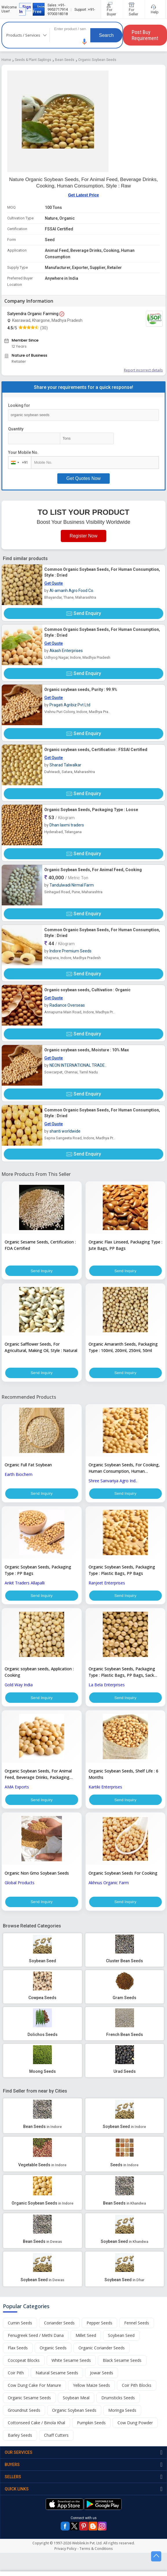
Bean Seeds (64, 60)
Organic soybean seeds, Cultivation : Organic (87, 990)
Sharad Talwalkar (65, 765)
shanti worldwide (64, 1131)
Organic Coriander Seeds (101, 2348)
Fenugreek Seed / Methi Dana (36, 2335)
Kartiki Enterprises (105, 1787)
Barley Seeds (20, 2435)
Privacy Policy (65, 2548)
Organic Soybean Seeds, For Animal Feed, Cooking (93, 869)
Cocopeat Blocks (24, 2360)
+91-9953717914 (57, 7)
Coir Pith (16, 2373)
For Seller (134, 9)
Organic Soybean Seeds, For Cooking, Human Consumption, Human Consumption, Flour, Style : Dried (124, 1468)
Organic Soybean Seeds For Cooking (123, 1873)
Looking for (19, 405)
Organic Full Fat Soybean (28, 1464)
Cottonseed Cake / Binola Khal (36, 2423)
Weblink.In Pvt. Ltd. (87, 2543)
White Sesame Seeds (71, 2360)
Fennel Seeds (136, 2323)
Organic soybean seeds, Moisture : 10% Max (86, 1050)
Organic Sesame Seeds (29, 2398)
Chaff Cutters (56, 2435)
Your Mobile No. (23, 452)
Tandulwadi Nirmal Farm (71, 885)
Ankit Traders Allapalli (25, 1583)
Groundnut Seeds (24, 2410)
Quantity (15, 429)
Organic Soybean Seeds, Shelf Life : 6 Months (123, 1774)
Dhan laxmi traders (66, 825)
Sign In (25, 9)
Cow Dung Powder (135, 2423)
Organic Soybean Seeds (97, 60)
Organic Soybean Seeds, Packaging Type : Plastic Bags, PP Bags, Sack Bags (122, 1672)
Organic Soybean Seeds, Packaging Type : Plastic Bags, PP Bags (122, 1570)
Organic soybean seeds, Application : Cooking (39, 1672)
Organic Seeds (53, 2348)
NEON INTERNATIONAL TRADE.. (78, 1065)
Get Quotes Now (83, 478)
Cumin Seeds (20, 2323)
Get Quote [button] (53, 583)
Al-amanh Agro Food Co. (71, 590)
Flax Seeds (18, 2348)
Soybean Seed (121, 2335)
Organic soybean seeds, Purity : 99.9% (80, 689)
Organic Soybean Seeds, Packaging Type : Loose (91, 809)
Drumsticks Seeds (118, 2398)
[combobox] (18, 462)
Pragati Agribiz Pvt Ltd (69, 705)
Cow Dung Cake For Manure (34, 2385)
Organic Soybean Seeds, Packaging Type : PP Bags (38, 1570)
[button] (84, 41)
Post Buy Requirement (145, 35)
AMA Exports (17, 1787)
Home (6, 60)
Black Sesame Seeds (122, 2360)
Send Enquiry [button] (83, 613)
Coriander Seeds (59, 2323)
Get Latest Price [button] (83, 195)
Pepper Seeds (99, 2323)
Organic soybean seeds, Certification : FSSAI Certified (95, 749)
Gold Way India (19, 1685)
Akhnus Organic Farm (109, 1883)
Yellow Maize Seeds (91, 2385)
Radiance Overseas (67, 1005)
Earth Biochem (18, 1474)
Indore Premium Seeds (70, 951)
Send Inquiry (41, 1271)
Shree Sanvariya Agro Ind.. (113, 1480)
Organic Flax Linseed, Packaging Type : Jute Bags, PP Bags (125, 1245)
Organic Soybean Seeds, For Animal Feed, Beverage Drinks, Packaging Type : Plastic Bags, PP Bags (38, 1774)
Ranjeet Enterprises (107, 1583)
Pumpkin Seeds (91, 2423)
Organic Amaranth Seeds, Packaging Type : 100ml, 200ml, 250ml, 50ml (123, 1347)
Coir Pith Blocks (136, 2385)
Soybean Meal (76, 2398)
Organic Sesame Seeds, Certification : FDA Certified (40, 1245)
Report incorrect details (143, 370)
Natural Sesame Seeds (57, 2373)
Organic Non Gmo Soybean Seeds (37, 1873)
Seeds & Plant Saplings (33, 60)
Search (106, 35)
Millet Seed (86, 2335)
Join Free (39, 9)
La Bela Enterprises (107, 1685)
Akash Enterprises (66, 650)
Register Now (83, 535)
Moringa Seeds (122, 2410)
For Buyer (112, 9)
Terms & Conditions (96, 2548)
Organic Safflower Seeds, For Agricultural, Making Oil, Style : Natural (41, 1347)
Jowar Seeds (101, 2373)
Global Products (19, 1883)
